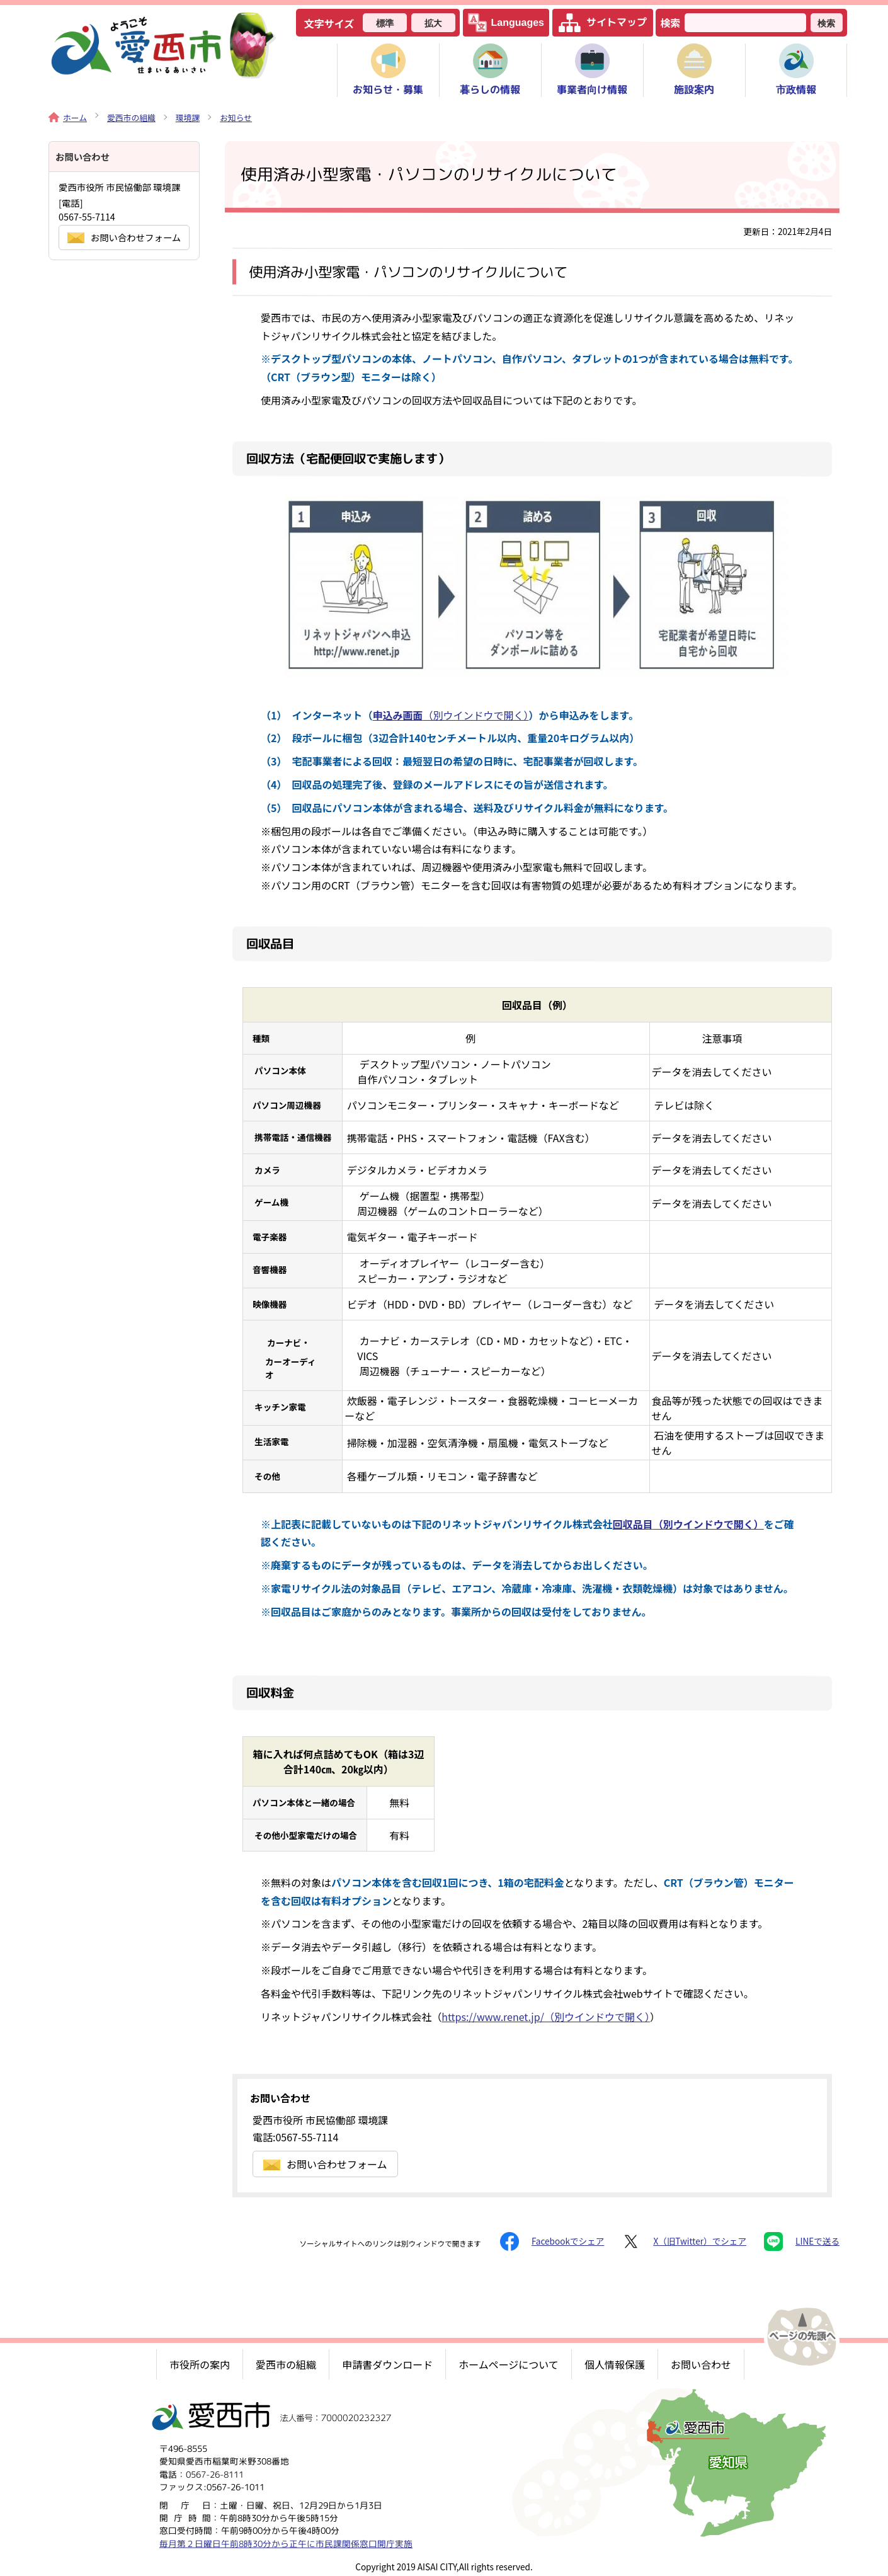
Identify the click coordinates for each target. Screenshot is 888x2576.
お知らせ (236, 117)
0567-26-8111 (215, 2474)
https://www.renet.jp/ (545, 2016)
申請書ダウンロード (387, 2364)
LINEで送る (802, 2241)
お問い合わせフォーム (325, 2164)
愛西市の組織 (131, 117)
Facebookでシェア (552, 2241)
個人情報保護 (614, 2364)
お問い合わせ (701, 2364)
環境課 (188, 117)
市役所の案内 (199, 2364)
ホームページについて (508, 2364)
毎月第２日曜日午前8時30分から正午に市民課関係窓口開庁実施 (286, 2543)
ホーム (67, 117)
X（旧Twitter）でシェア (684, 2241)
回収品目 (688, 1523)
